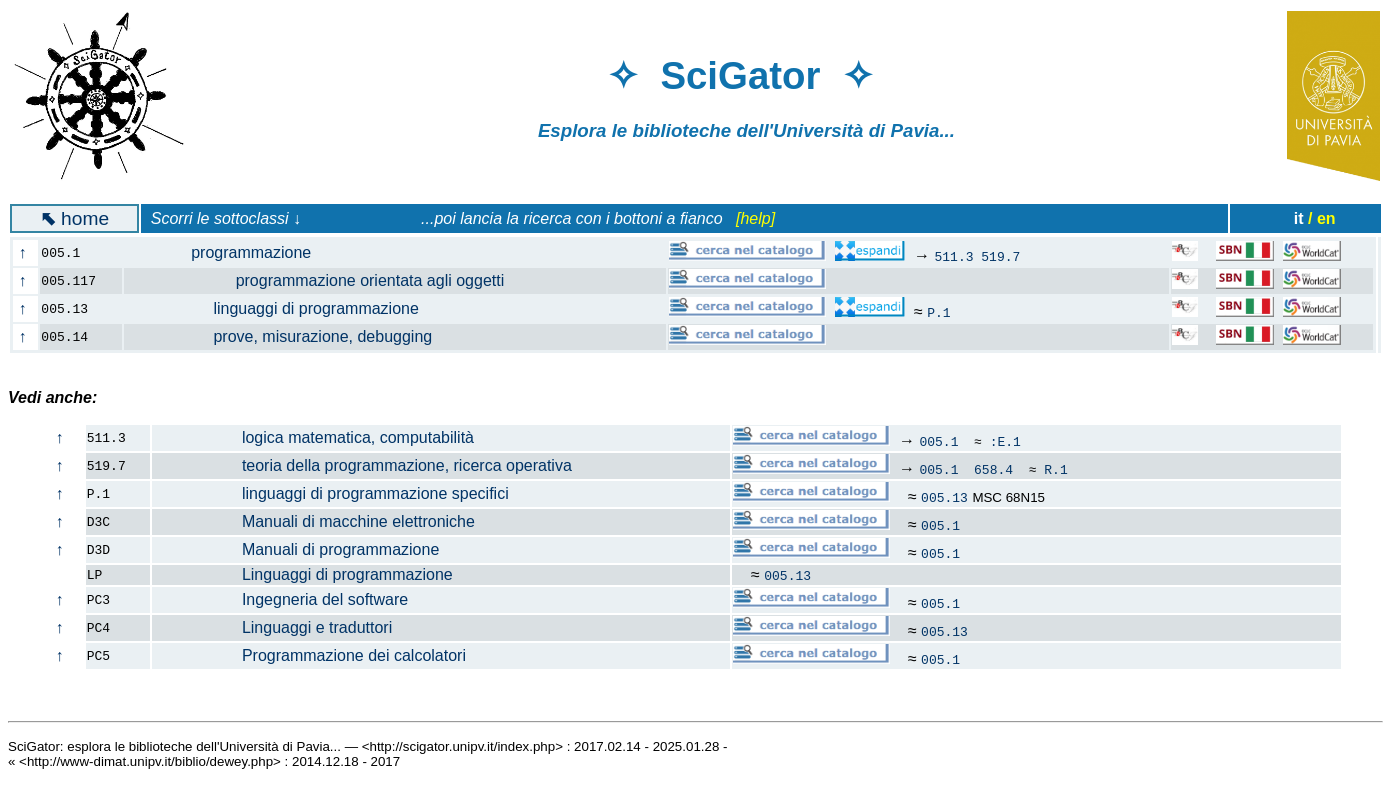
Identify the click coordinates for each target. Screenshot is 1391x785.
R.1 (1055, 469)
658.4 (993, 469)
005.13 (944, 497)
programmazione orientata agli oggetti (326, 280)
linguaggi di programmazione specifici (331, 493)
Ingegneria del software (280, 599)
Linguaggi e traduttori (272, 627)
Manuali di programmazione (296, 549)
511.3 (953, 256)
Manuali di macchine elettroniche (314, 521)
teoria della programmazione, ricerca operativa (362, 465)
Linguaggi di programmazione (303, 574)
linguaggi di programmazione (283, 308)
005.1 (938, 441)
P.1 (938, 312)
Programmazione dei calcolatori (309, 655)
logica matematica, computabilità (313, 437)
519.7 (1000, 256)
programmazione (229, 252)
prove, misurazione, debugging (290, 336)
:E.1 (1005, 441)
